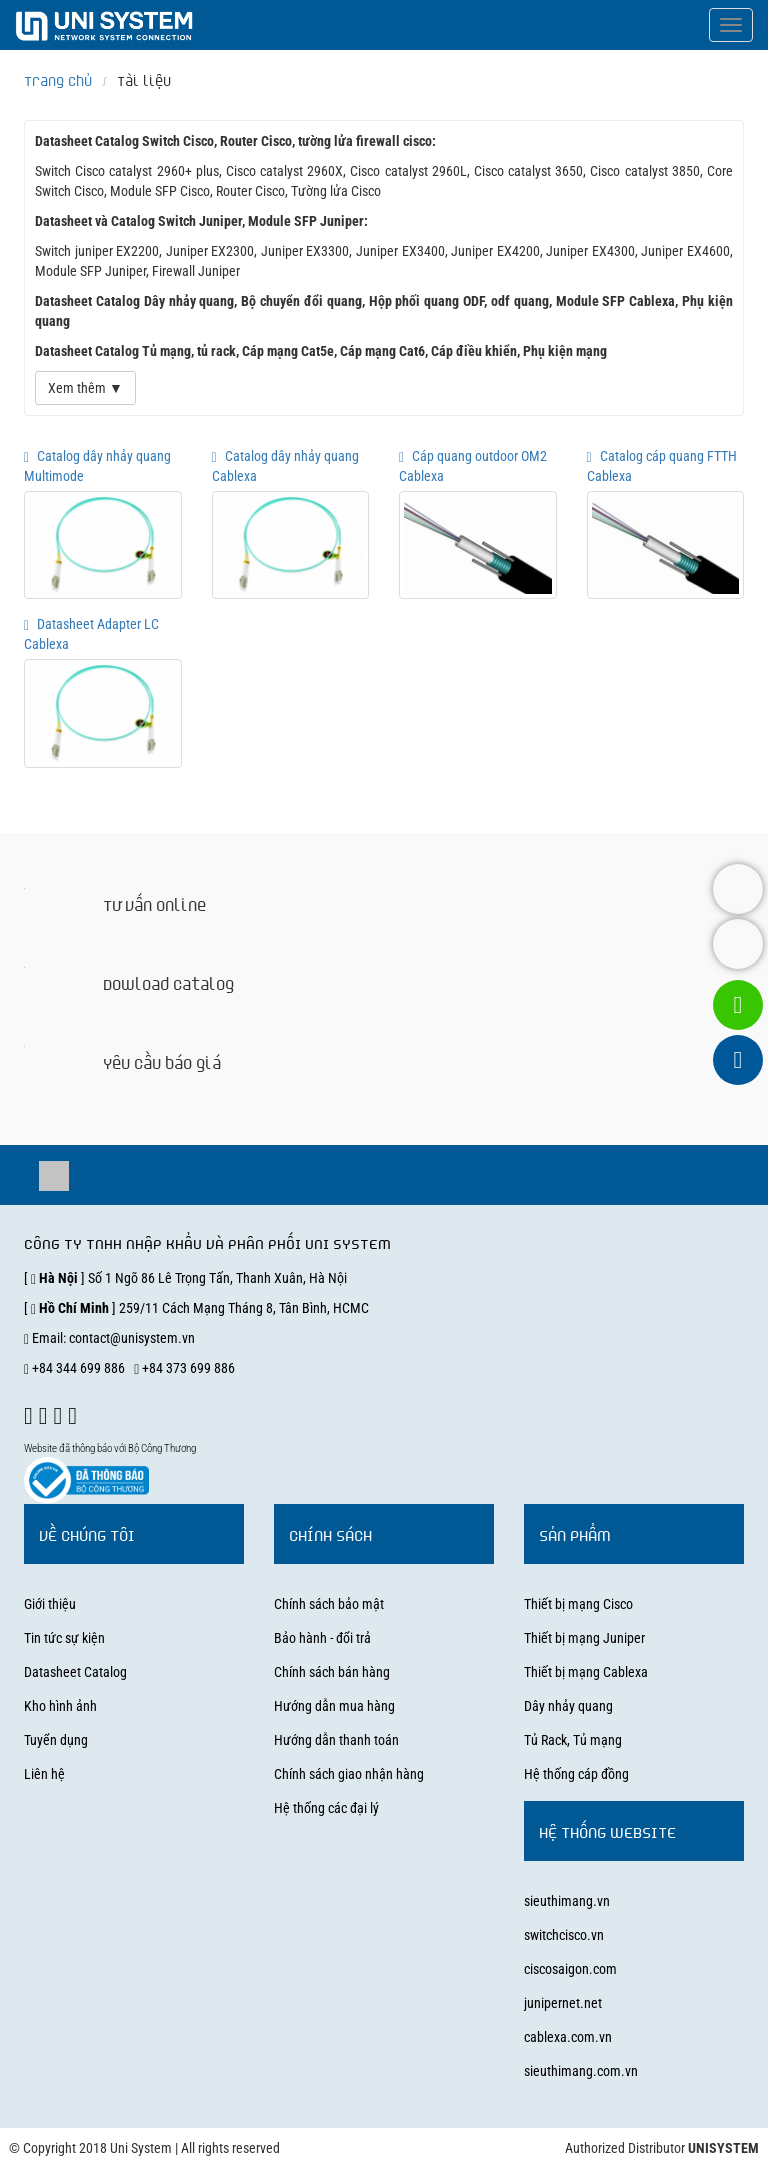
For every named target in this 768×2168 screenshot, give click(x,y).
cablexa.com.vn (568, 2037)
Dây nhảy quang (568, 1706)
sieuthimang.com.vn (581, 2071)
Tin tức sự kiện (64, 1638)
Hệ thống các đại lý (326, 1808)
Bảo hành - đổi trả (322, 1638)
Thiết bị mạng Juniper (584, 1638)
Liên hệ (44, 1774)
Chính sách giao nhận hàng (349, 1774)
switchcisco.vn (564, 1935)
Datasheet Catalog (75, 1672)
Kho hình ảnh (60, 1706)
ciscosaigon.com (570, 1969)
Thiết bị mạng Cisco (578, 1604)
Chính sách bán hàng (332, 1672)
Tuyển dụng (56, 1740)
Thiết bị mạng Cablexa (586, 1672)
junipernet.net (563, 2003)
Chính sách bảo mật (329, 1604)
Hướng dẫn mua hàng (334, 1706)
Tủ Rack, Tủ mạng (573, 1740)
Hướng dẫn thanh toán (336, 1740)
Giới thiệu (50, 1604)
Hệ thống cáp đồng (576, 1774)
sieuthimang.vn (567, 1901)
